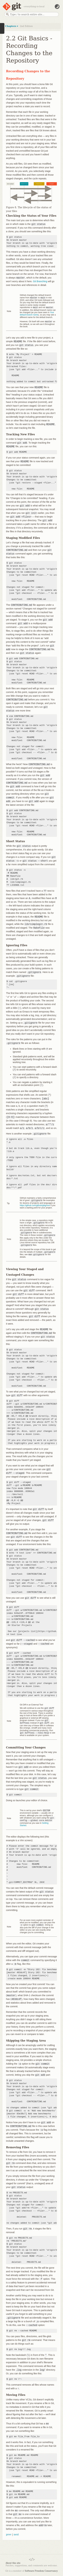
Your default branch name (37, 313)
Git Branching (40, 281)
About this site (13, 2560)
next (16, 2531)
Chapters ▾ (11, 26)
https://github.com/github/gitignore (35, 1205)
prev (8, 2531)
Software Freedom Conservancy (41, 2568)
